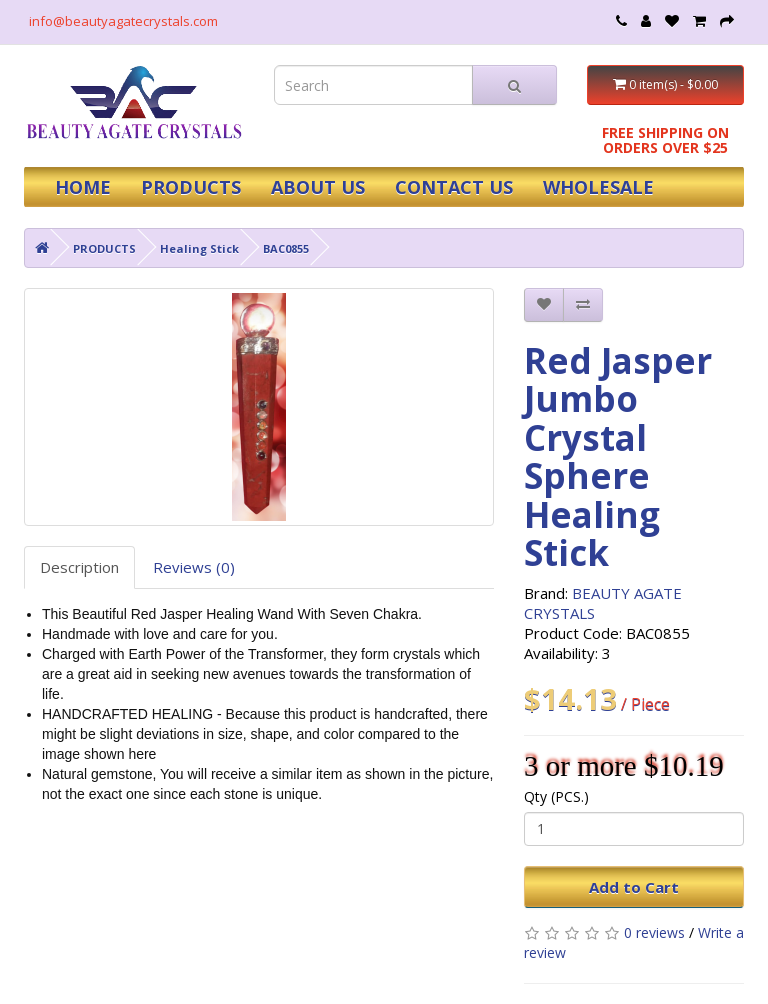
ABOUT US (318, 187)
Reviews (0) (194, 567)
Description (79, 567)
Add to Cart (634, 887)
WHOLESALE (598, 187)
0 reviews (654, 932)
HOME (83, 187)
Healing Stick (199, 248)
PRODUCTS (191, 187)
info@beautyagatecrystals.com (123, 21)
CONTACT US (454, 187)
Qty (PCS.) (556, 796)
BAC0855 (286, 248)
